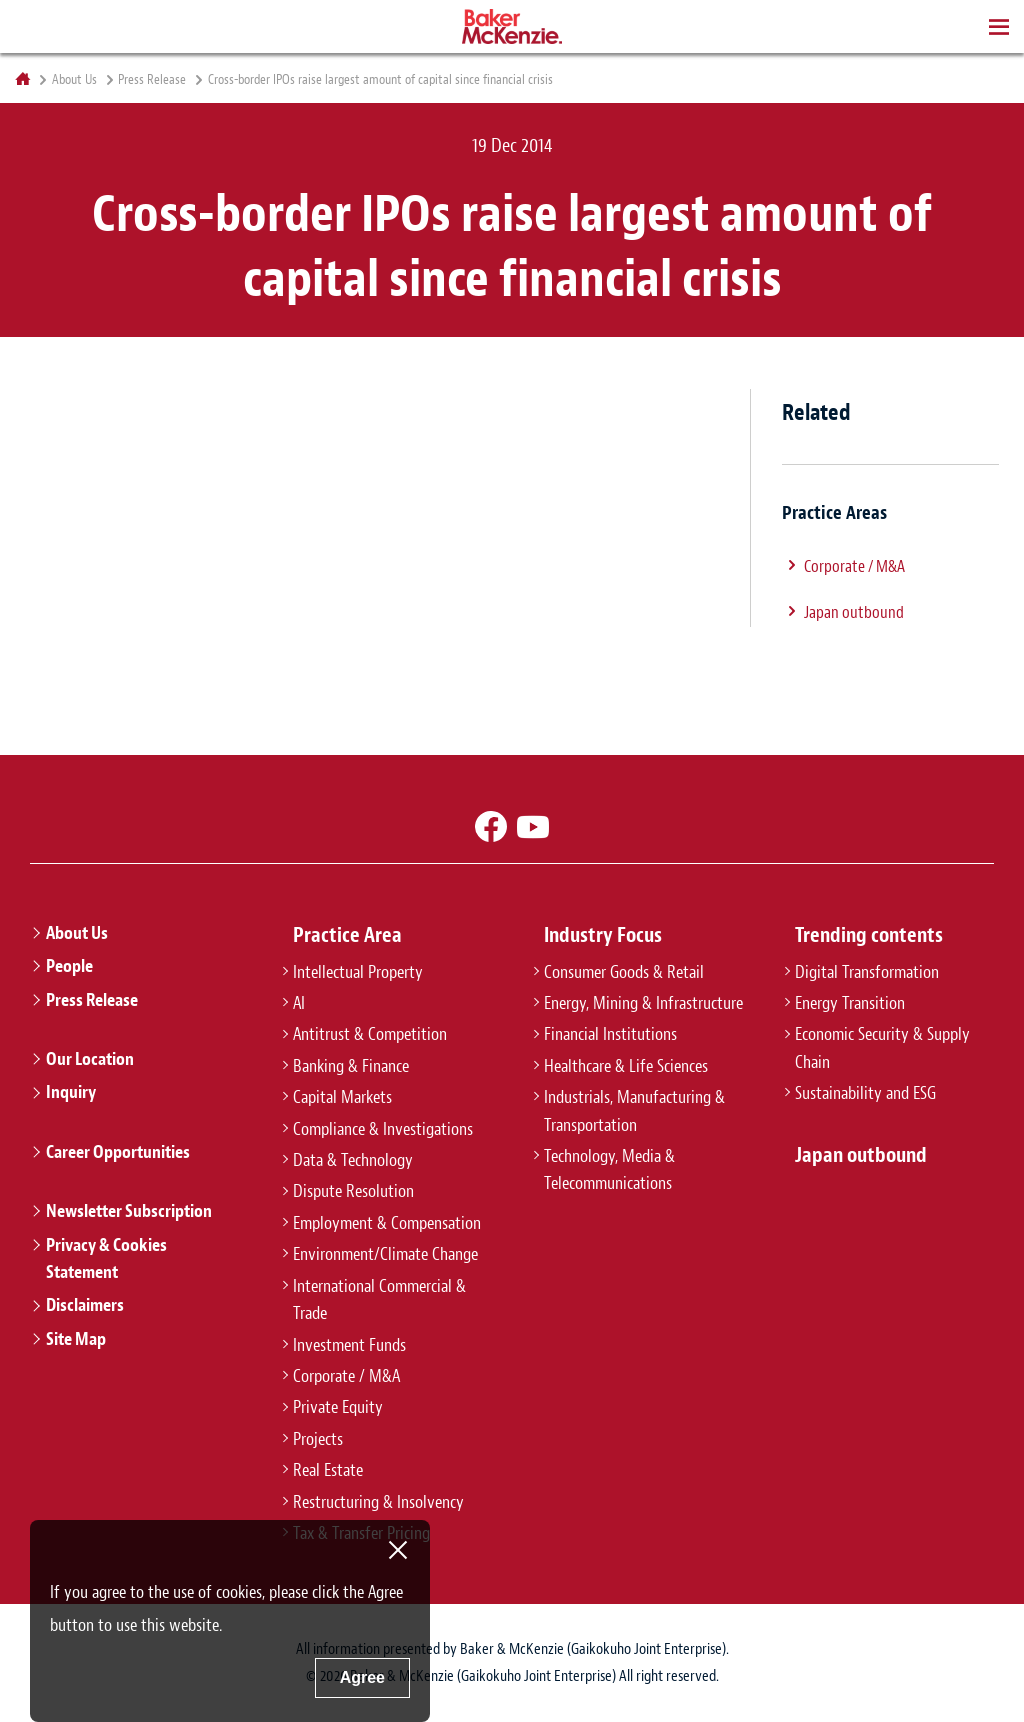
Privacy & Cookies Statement (106, 1258)
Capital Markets (342, 1097)
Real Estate (328, 1470)
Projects (318, 1439)
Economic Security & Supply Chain (882, 1047)
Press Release (152, 80)
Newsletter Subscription (129, 1211)
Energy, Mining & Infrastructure (643, 1003)
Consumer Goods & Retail (624, 972)
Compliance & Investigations (383, 1129)
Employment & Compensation (387, 1223)
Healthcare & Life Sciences (626, 1066)
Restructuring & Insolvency (378, 1502)
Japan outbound (854, 612)
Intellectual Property (358, 972)
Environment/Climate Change (385, 1254)
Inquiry (71, 1092)
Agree (362, 1677)
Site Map (76, 1339)
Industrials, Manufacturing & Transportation (634, 1110)
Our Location (90, 1059)
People (69, 966)
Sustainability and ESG (865, 1093)
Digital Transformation (867, 972)
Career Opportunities (118, 1152)
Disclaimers (85, 1305)
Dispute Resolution (353, 1191)
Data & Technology (353, 1160)
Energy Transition (850, 1003)
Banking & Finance (351, 1066)
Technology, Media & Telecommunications (609, 1169)
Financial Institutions (610, 1034)
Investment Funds (349, 1345)
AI (299, 1003)
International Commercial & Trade (379, 1299)
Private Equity (338, 1407)
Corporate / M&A (854, 566)
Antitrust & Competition (370, 1034)
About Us (74, 80)
